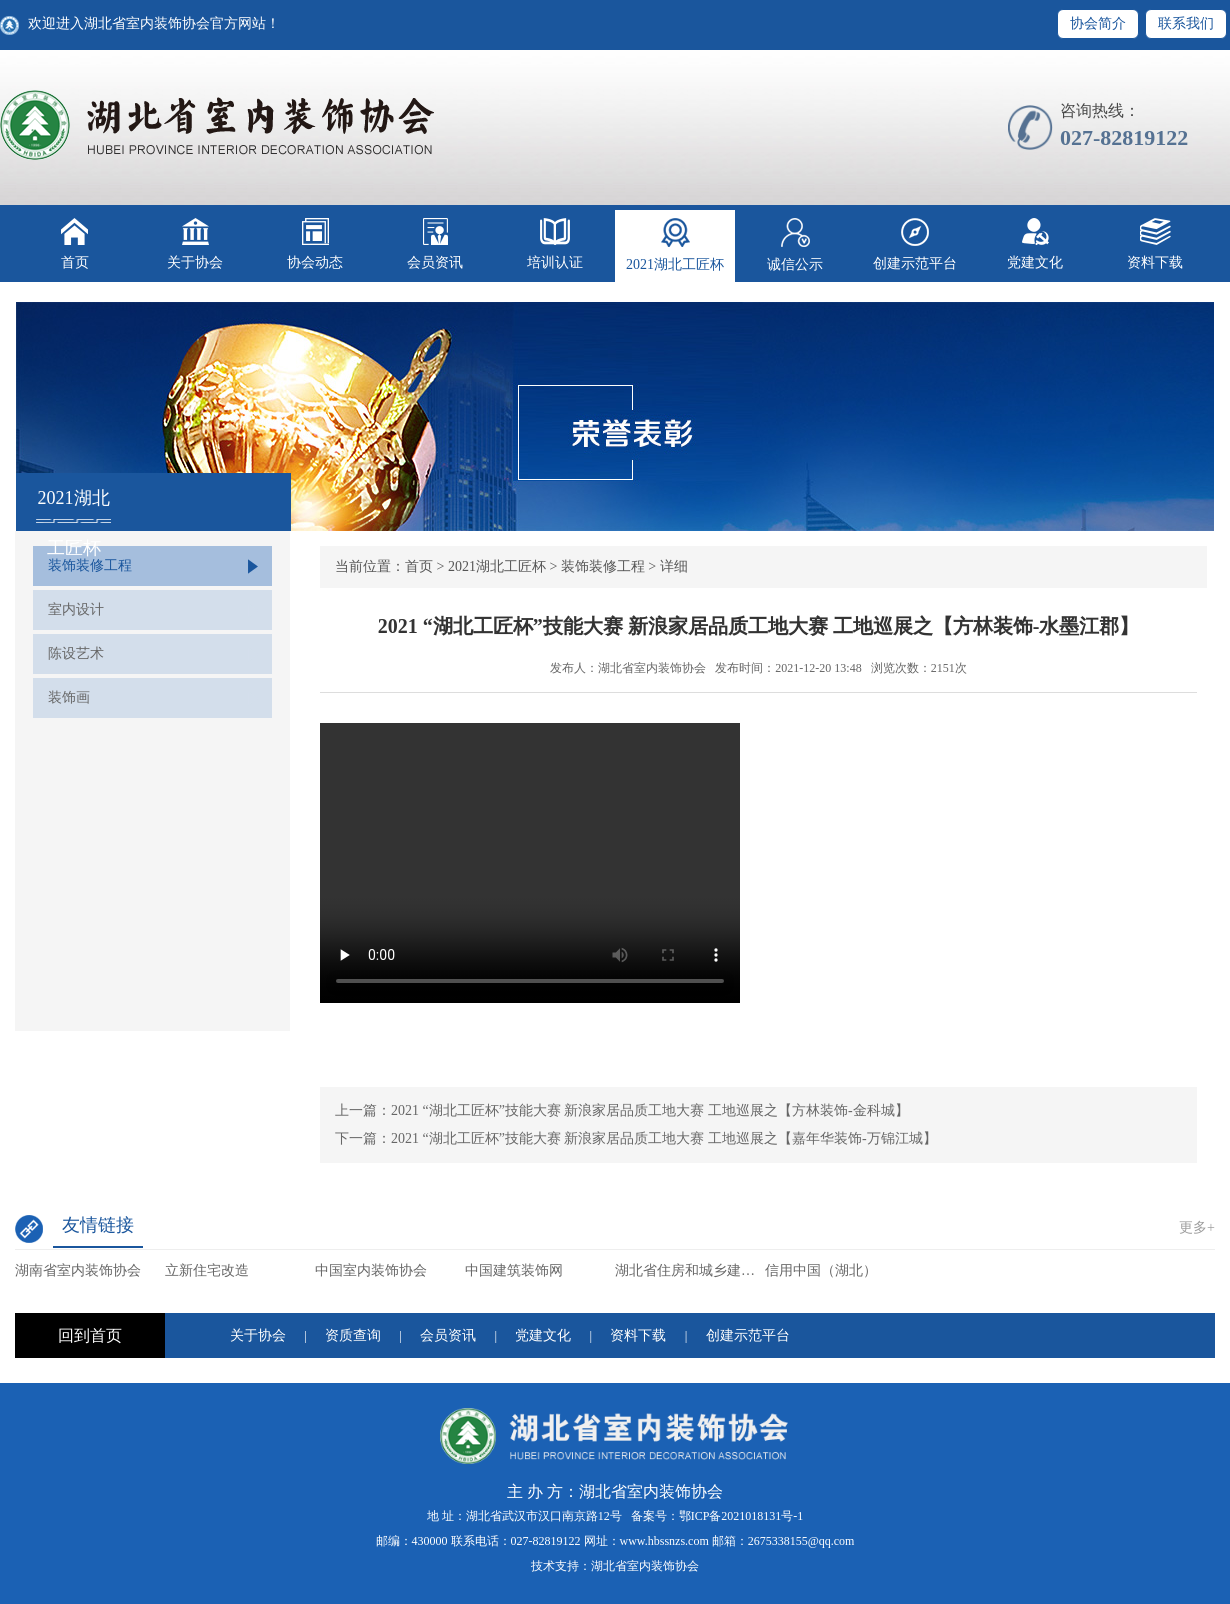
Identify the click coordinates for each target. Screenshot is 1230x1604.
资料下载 (1155, 244)
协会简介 (1098, 23)
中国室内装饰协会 (371, 1270)
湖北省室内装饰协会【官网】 (218, 125)
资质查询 (353, 1335)
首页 (75, 244)
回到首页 (90, 1335)
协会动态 (315, 244)
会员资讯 (435, 244)
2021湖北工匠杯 (675, 245)
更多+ (1197, 1227)
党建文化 (1035, 244)
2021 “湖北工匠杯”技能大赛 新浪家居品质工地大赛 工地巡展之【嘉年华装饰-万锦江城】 (664, 1138)
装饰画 (69, 697)
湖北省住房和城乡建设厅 (690, 1270)
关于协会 (195, 244)
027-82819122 (546, 1541)
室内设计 (76, 609)
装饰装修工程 (90, 565)
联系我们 (1186, 23)
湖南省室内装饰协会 (78, 1270)
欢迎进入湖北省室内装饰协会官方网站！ (154, 23)
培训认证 (555, 244)
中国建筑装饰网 (514, 1270)
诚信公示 (795, 245)
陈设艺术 (76, 653)
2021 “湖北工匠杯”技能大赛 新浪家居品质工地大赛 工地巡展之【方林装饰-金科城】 (650, 1110)
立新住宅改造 (207, 1270)
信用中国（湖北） (821, 1270)
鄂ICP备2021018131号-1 (741, 1516)
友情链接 (98, 1225)
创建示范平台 (915, 244)
